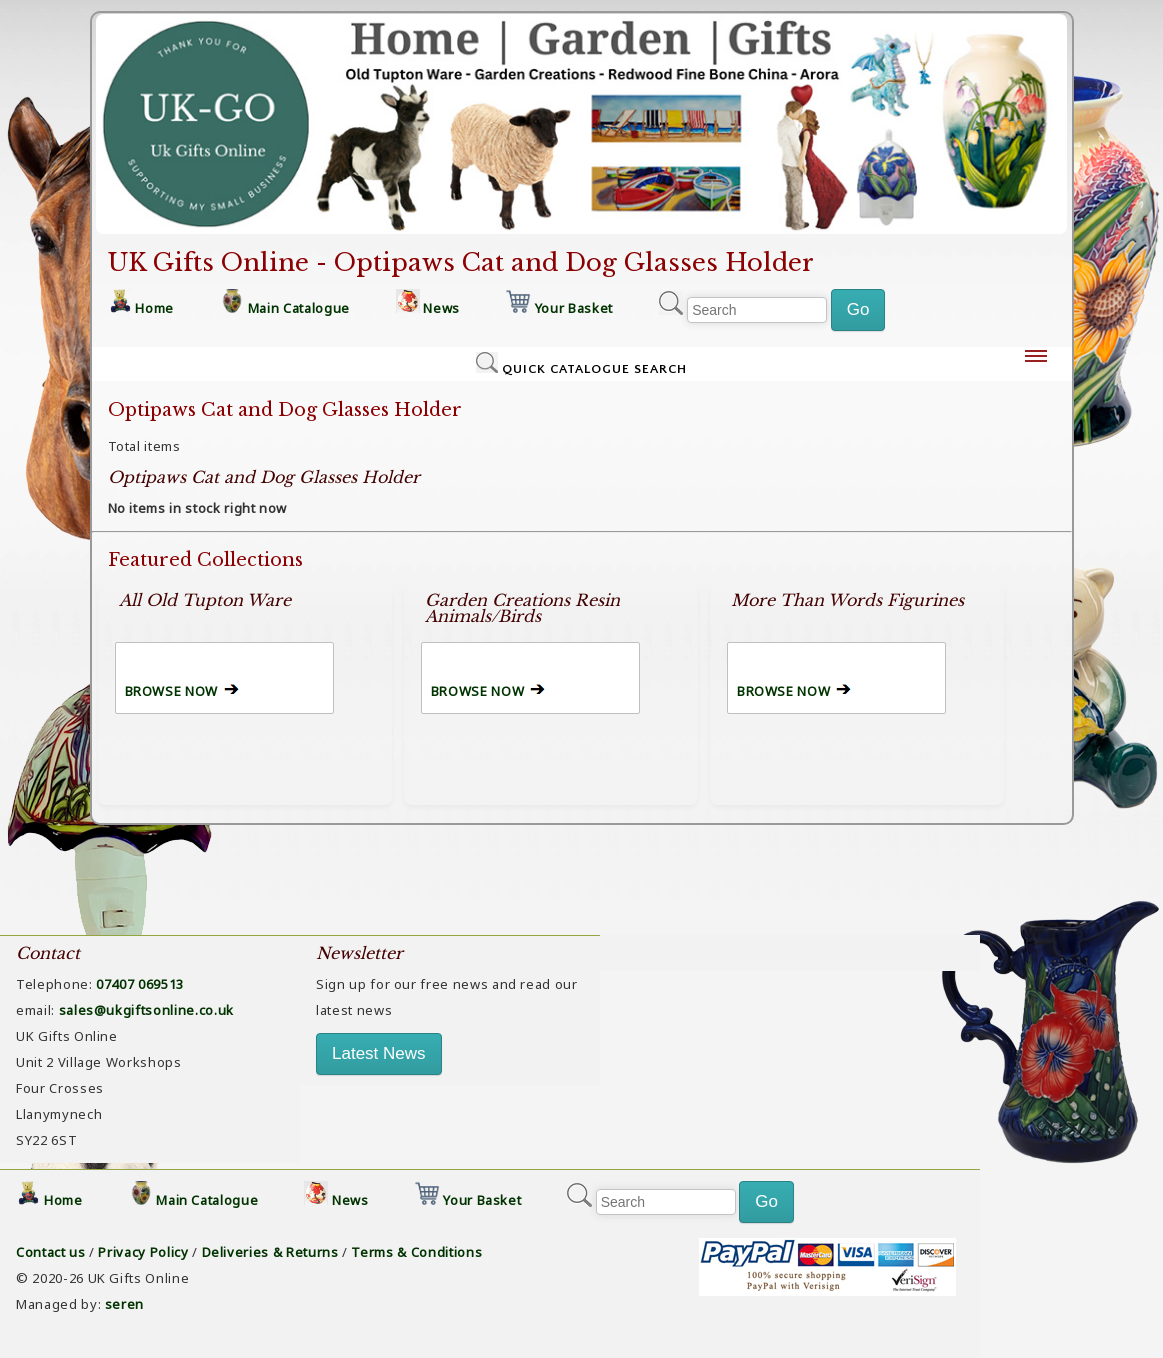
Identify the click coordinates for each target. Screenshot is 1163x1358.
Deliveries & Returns (270, 1252)
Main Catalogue (299, 308)
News (441, 308)
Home (154, 308)
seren (124, 1304)
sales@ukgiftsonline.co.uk (146, 1010)
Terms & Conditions (416, 1252)
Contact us (51, 1252)
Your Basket (574, 308)
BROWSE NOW (172, 691)
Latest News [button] (379, 1053)
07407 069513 (140, 984)
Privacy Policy (143, 1252)
